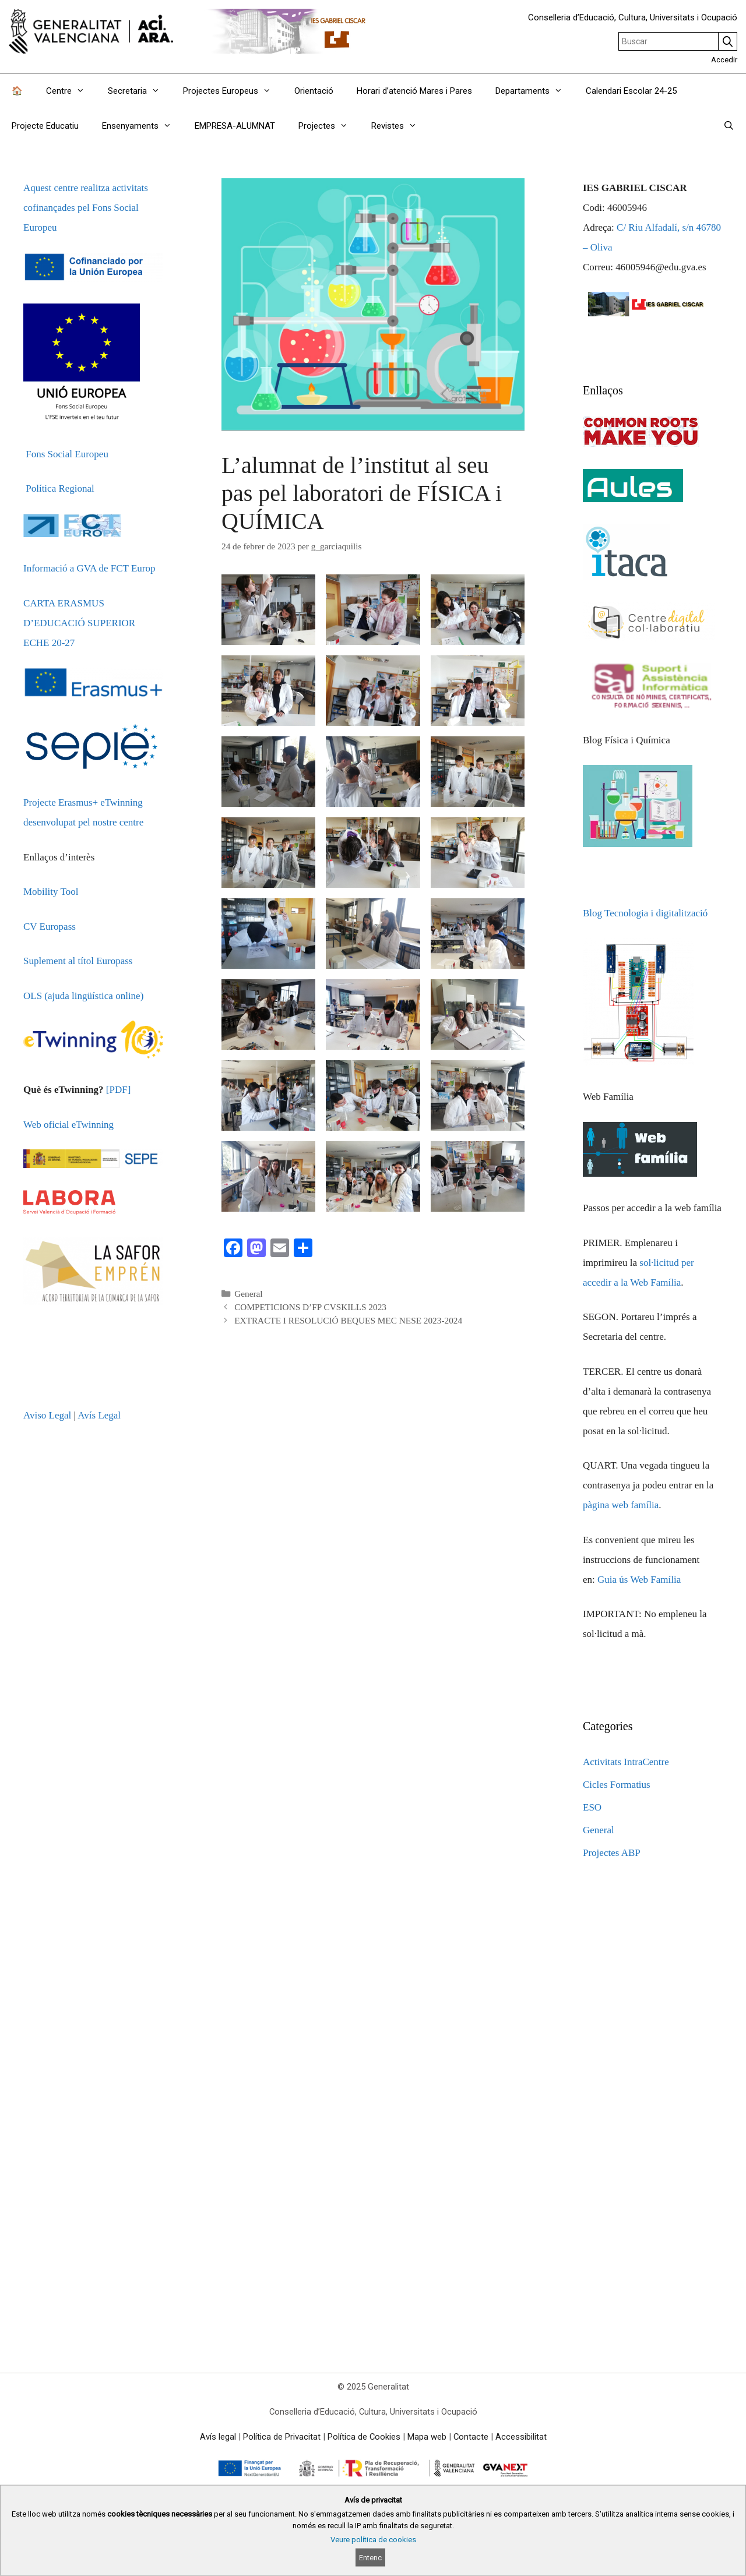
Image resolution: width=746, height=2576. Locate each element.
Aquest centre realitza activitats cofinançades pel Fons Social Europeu (85, 207)
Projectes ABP (612, 1852)
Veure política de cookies (373, 2539)
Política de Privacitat (282, 2437)
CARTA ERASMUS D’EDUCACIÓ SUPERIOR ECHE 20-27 (79, 623)
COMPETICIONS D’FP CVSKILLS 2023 (310, 1307)
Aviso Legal (47, 1415)
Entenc (370, 2557)
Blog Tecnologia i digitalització (645, 913)
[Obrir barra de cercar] (729, 125)
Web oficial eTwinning (68, 1124)
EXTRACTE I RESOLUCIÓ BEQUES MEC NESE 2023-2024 (348, 1320)
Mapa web (426, 2437)
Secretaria (139, 90)
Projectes (329, 125)
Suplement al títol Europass (77, 960)
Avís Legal (99, 1415)
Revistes (399, 125)
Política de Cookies (364, 2437)
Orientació (313, 91)
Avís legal (218, 2437)
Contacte (470, 2437)
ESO (592, 1807)
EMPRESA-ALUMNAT (235, 126)
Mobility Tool (50, 891)
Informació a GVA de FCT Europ (89, 568)
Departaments (534, 90)
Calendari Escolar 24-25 (631, 91)
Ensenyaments (142, 125)
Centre (71, 90)
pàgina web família (621, 1505)
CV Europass (49, 926)
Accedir (724, 59)
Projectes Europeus (233, 90)
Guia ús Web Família (639, 1579)
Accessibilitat (521, 2437)
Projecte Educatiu (45, 126)
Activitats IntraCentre (626, 1761)
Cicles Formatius (616, 1784)
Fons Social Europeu (67, 454)
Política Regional (60, 488)
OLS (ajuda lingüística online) (83, 995)
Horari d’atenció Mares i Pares (414, 91)
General (248, 1293)
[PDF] (118, 1089)
